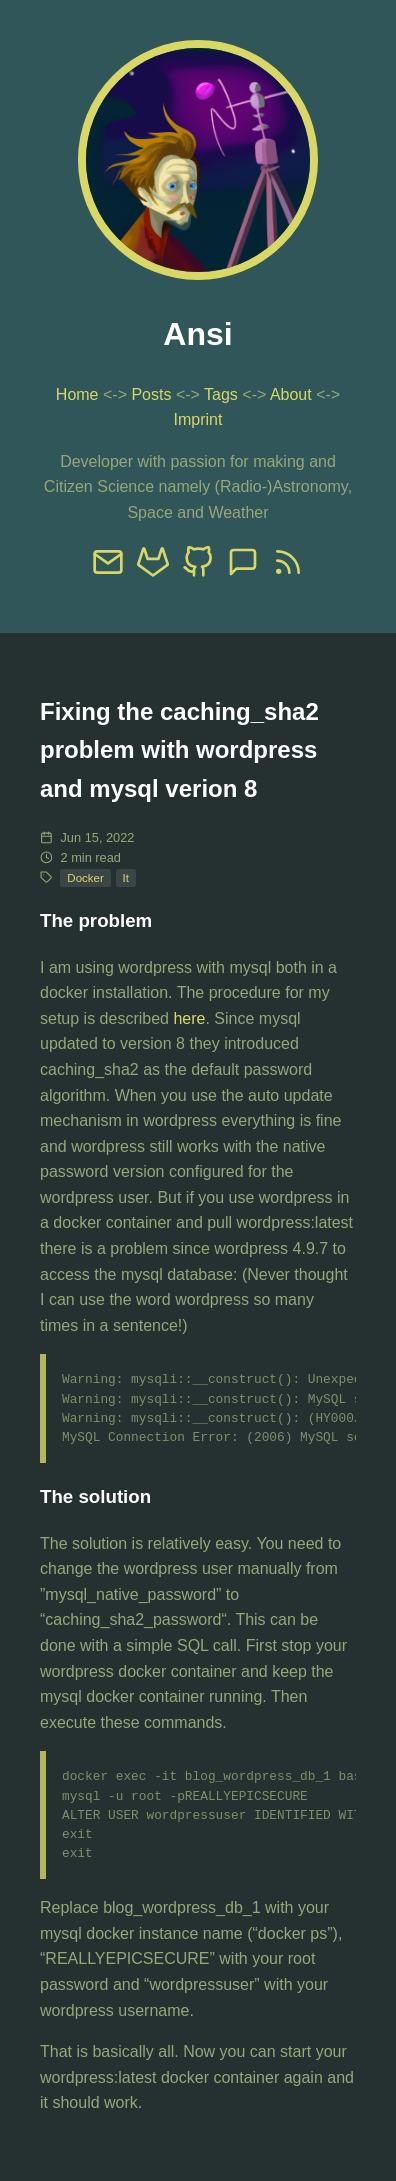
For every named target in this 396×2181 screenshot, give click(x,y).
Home (77, 394)
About (291, 394)
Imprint (198, 419)
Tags (221, 394)
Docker (85, 878)
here (189, 1018)
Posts (151, 394)
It (126, 878)
